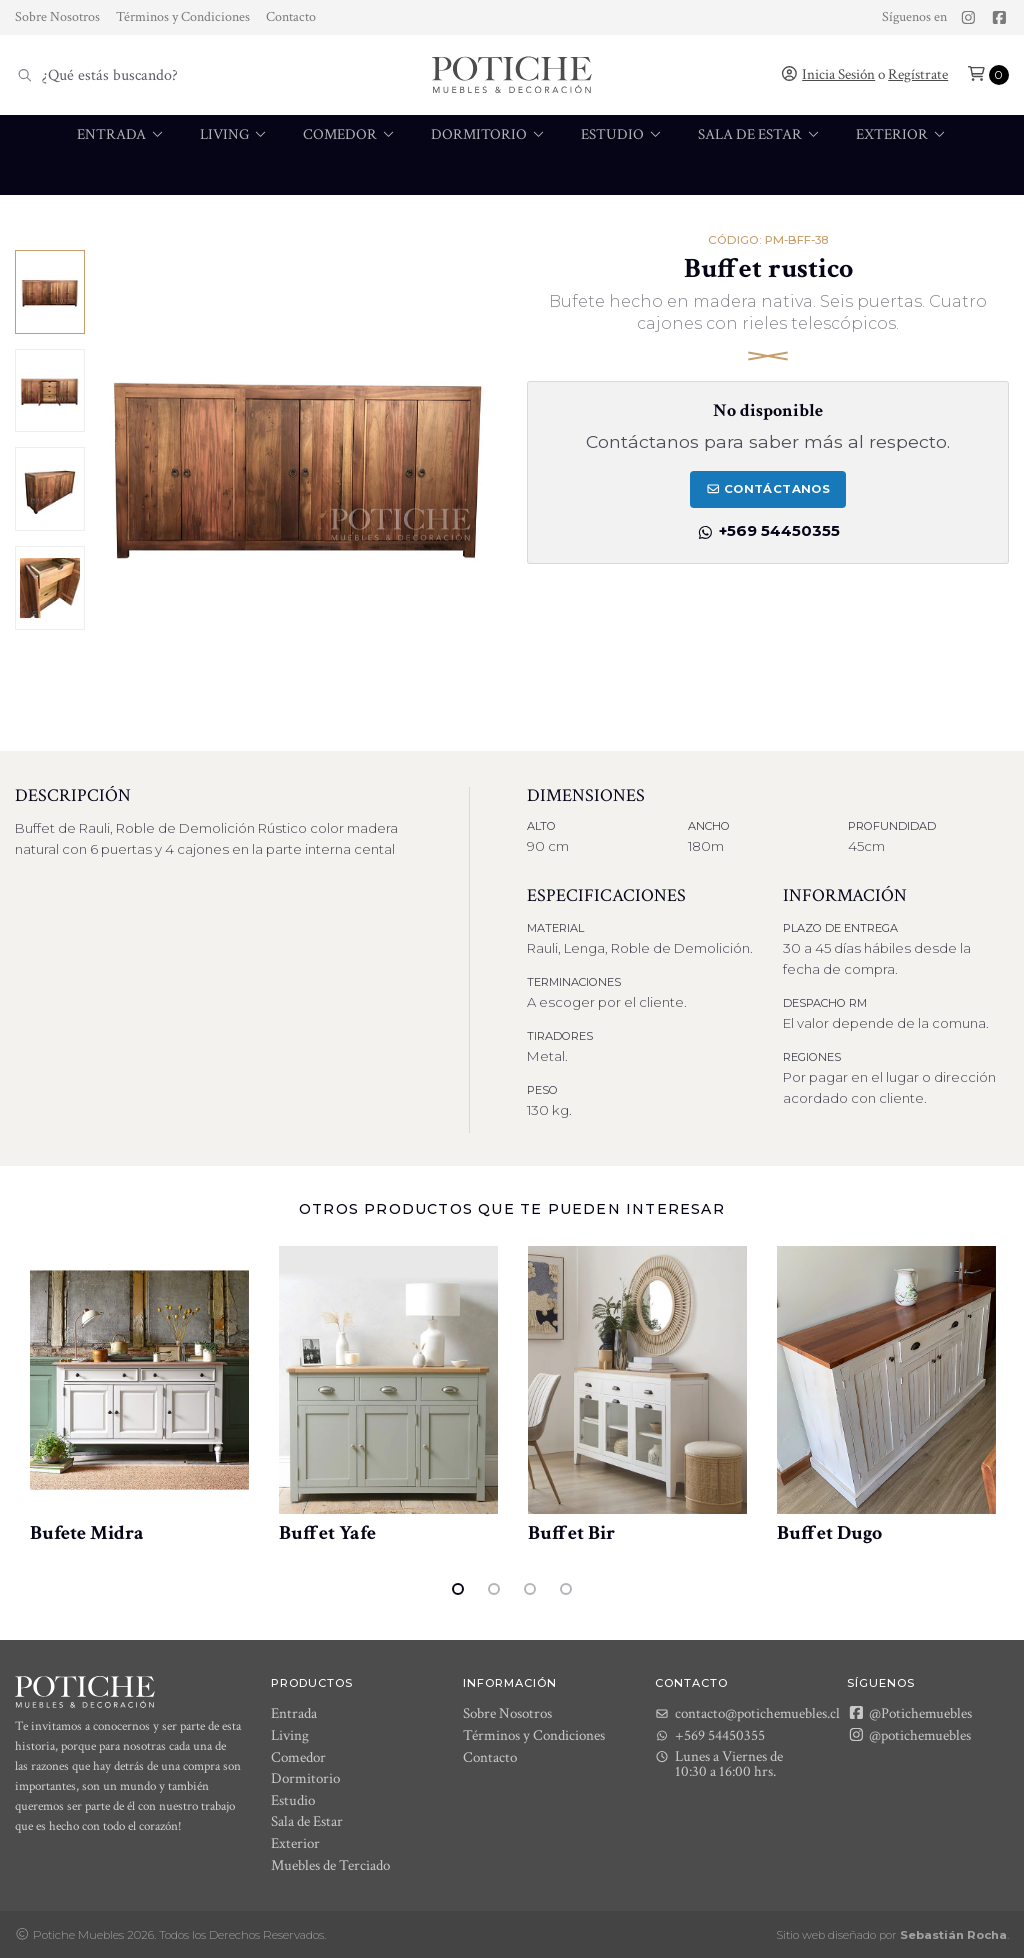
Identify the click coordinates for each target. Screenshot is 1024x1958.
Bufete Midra (87, 1533)
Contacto (291, 17)
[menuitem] (121, 155)
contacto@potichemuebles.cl (747, 1713)
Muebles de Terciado (430, 214)
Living (234, 134)
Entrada (121, 134)
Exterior (902, 134)
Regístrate (918, 74)
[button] (988, 75)
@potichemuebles (909, 1735)
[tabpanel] (139, 1396)
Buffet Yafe (327, 1533)
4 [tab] (566, 1589)
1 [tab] (458, 1589)
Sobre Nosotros (57, 17)
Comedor (350, 134)
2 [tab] (494, 1589)
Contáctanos (768, 489)
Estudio (622, 134)
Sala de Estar (760, 134)
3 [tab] (530, 1589)
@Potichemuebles (909, 1713)
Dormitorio (489, 134)
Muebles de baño (611, 214)
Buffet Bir (571, 1533)
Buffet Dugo (829, 1533)
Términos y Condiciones (183, 17)
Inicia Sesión (838, 74)
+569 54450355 (768, 530)
